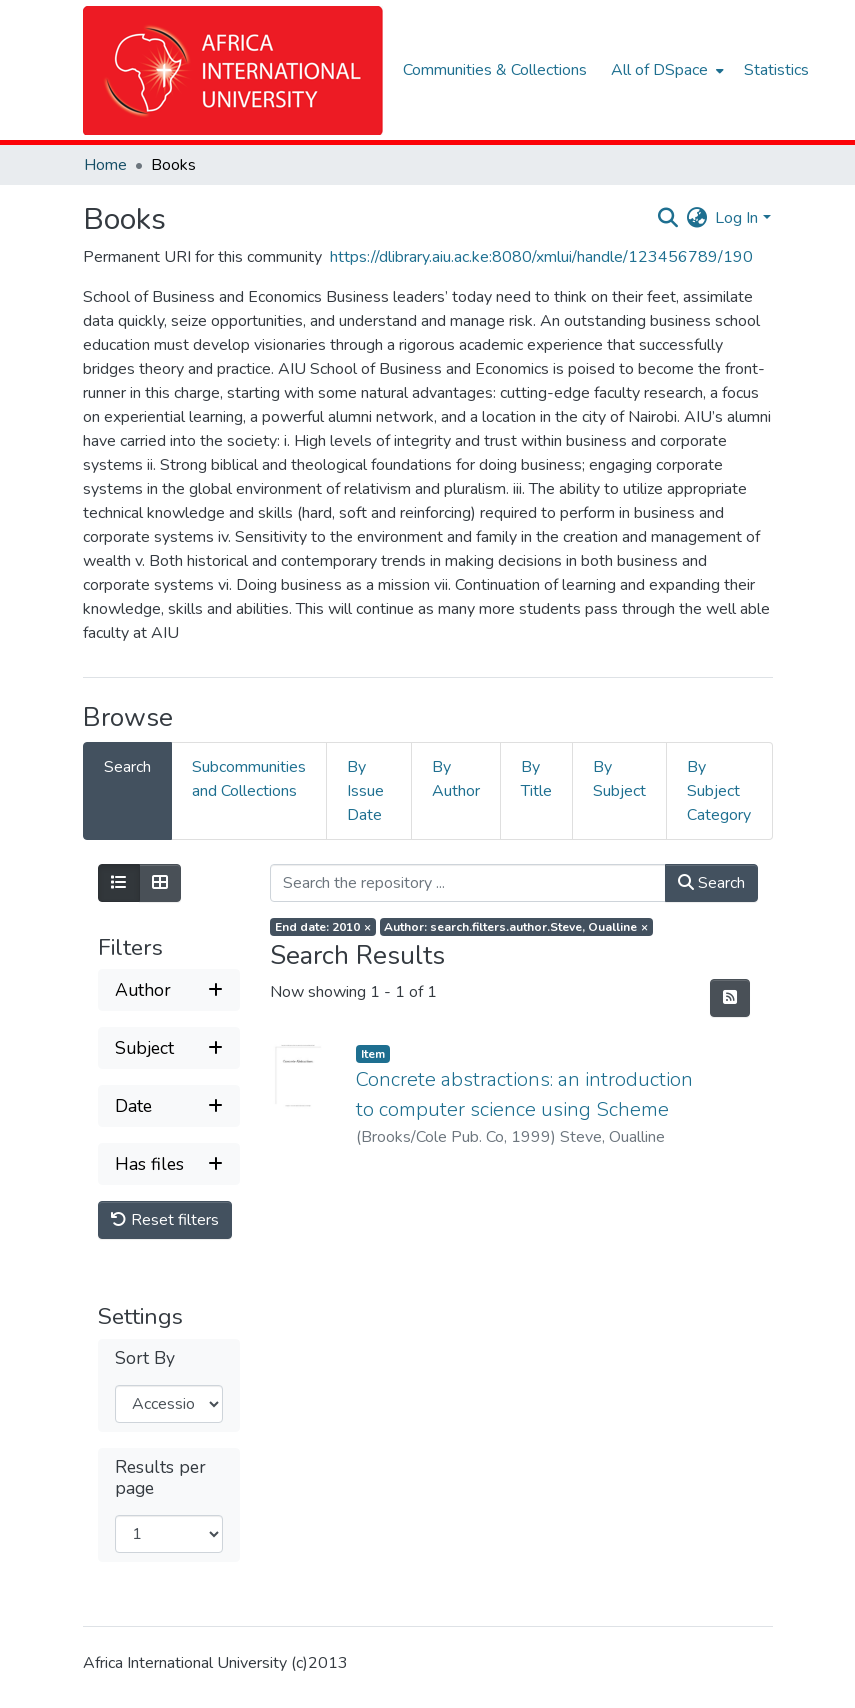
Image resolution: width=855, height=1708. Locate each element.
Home (105, 165)
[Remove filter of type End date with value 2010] (323, 927)
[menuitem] (665, 70)
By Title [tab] (536, 779)
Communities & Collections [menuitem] (495, 70)
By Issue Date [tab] (365, 791)
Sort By (145, 1358)
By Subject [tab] (619, 779)
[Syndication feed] (730, 998)
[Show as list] (119, 883)
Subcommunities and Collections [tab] (249, 779)
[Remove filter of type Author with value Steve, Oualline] (517, 927)
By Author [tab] (456, 779)
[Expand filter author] (169, 990)
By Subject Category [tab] (719, 791)
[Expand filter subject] (169, 1048)
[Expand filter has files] (169, 1164)
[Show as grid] (160, 883)
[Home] (233, 70)
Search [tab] (127, 767)
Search (711, 883)
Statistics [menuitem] (776, 70)
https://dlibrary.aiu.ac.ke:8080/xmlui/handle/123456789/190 (541, 257)
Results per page (160, 1478)
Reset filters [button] (165, 1220)
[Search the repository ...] (468, 883)
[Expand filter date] (169, 1106)
